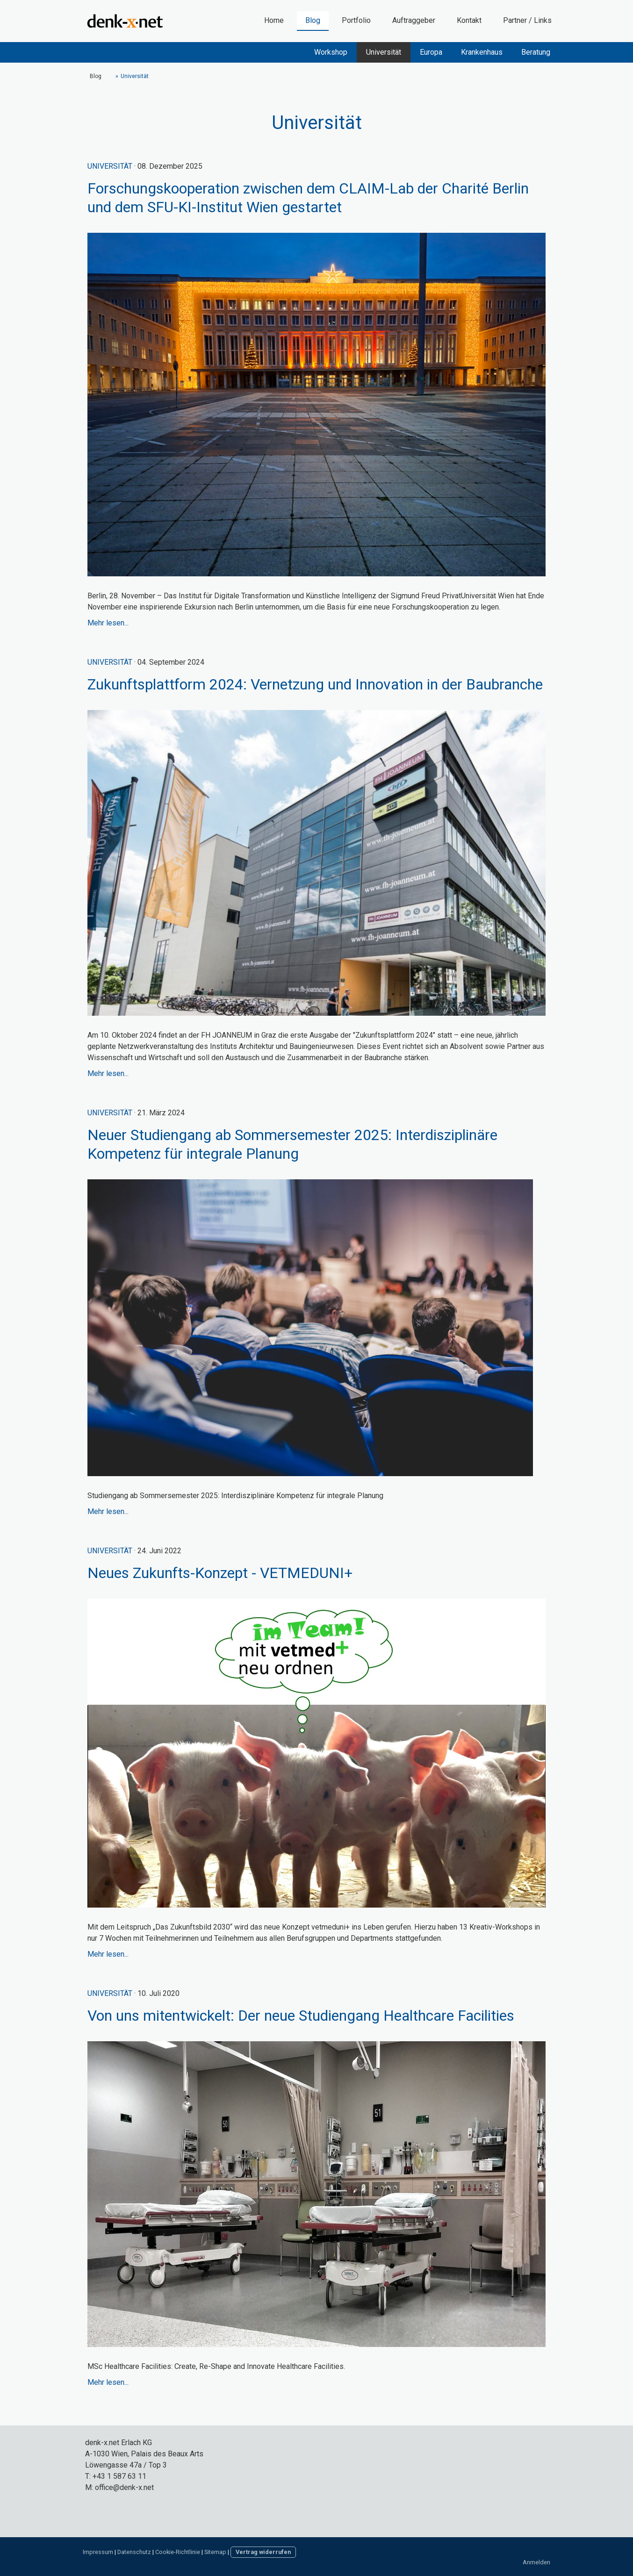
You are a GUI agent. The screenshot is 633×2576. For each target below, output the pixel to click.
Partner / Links (527, 20)
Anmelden (536, 2562)
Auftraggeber (413, 20)
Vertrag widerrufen (263, 2551)
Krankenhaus (482, 52)
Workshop (330, 52)
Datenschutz (134, 2551)
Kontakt (469, 20)
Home (274, 20)
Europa (431, 52)
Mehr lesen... (108, 622)
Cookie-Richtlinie (177, 2551)
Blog (312, 20)
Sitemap (215, 2551)
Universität (383, 52)
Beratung (535, 52)
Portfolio (356, 20)
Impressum (98, 2551)
